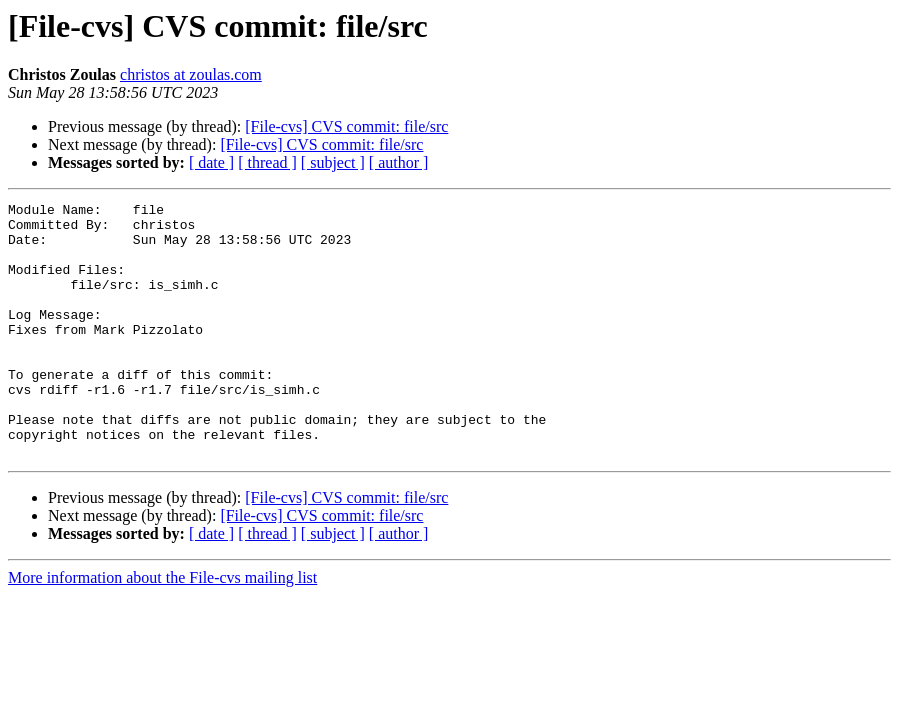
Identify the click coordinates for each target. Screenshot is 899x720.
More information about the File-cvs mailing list (162, 628)
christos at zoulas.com (191, 74)
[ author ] (399, 162)
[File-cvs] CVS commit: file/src (346, 126)
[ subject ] (333, 162)
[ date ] (211, 162)
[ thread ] (267, 162)
